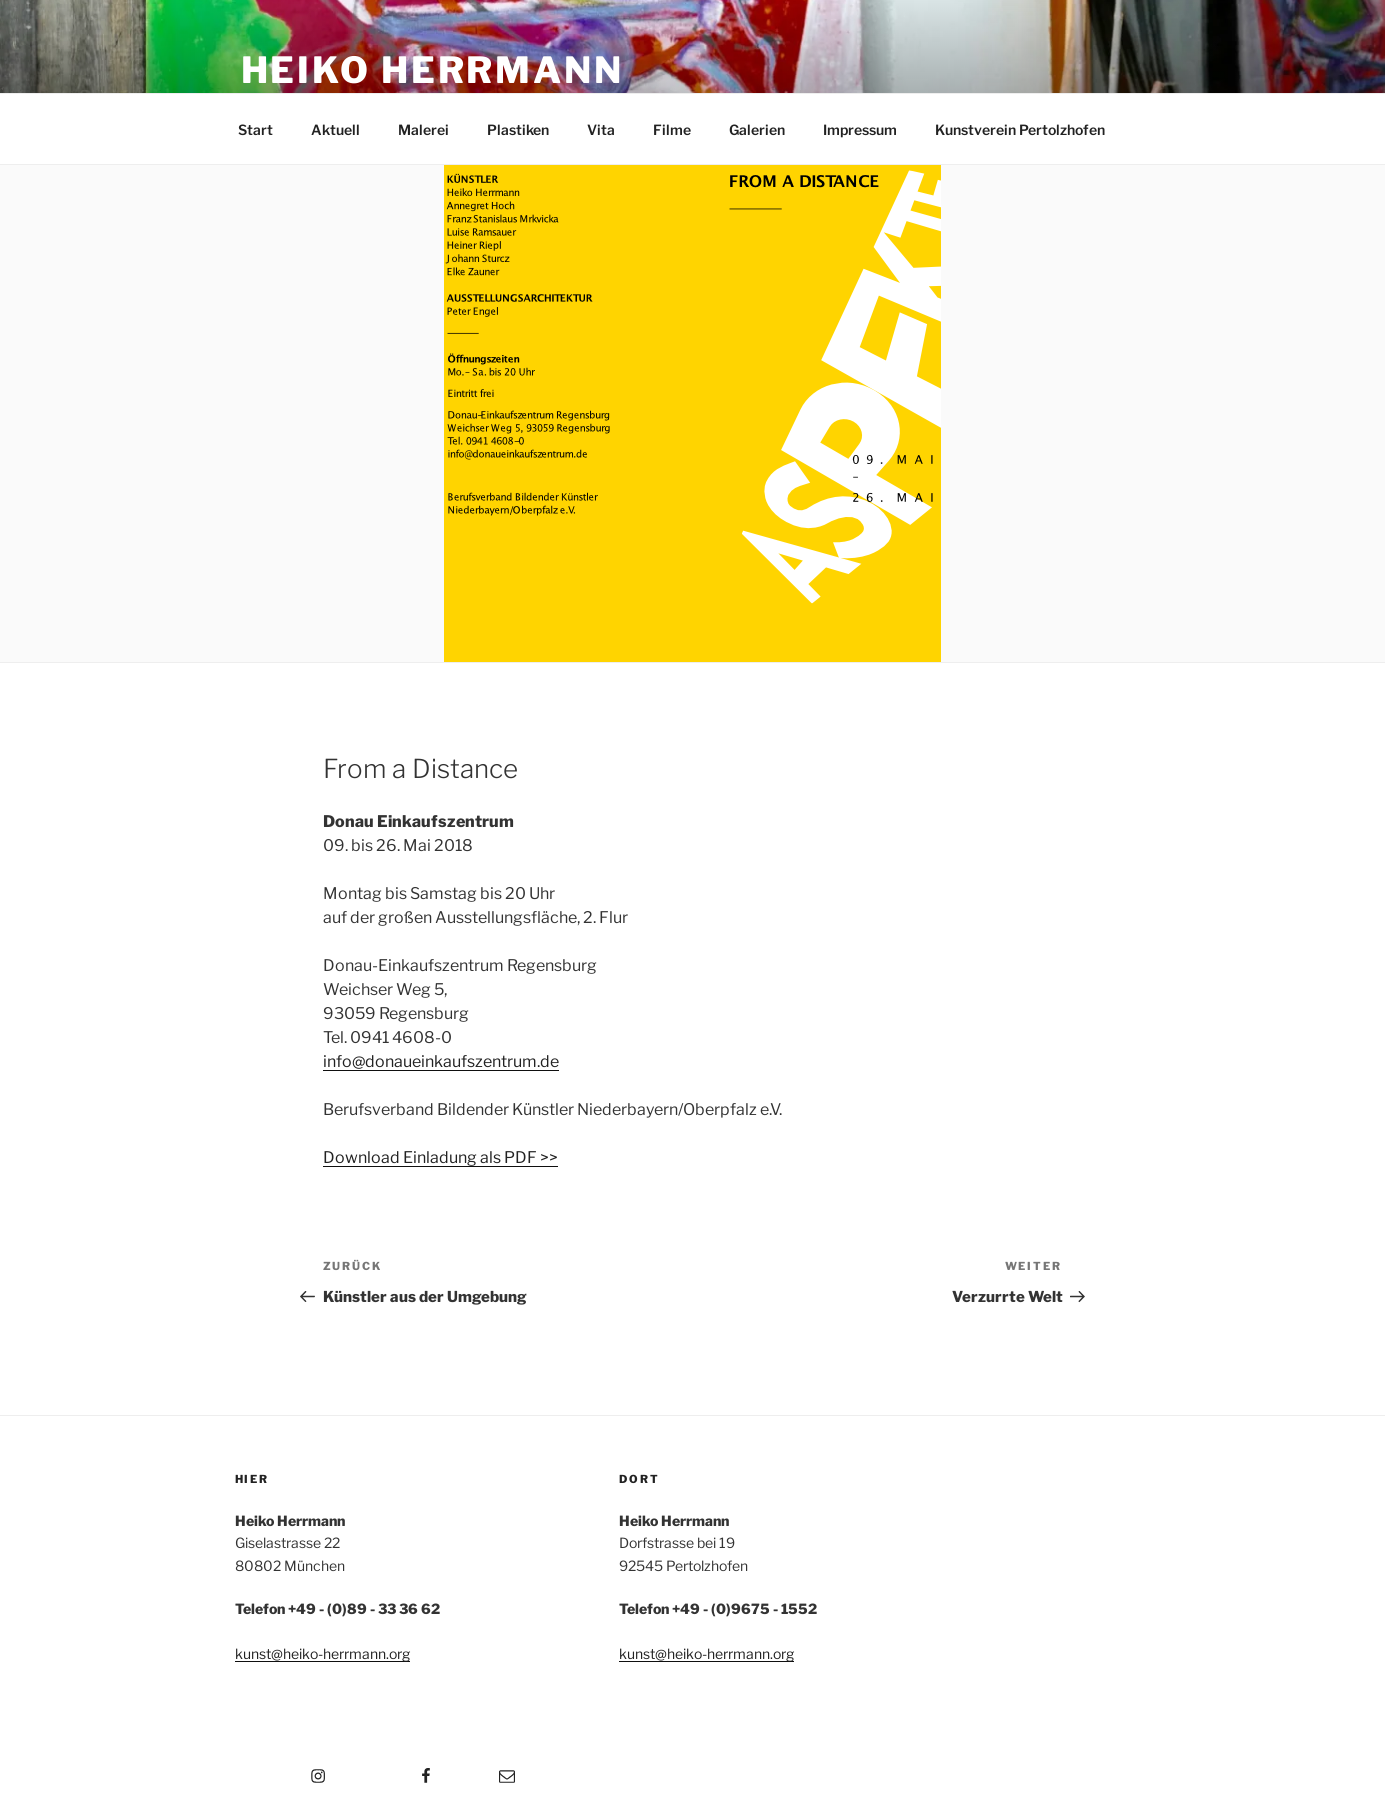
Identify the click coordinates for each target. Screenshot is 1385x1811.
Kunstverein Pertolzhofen (1020, 129)
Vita (601, 129)
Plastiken (518, 129)
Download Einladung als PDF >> (440, 1157)
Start (255, 129)
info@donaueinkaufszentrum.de (441, 1061)
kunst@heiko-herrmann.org (322, 1653)
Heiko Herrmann (432, 70)
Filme (672, 129)
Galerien (757, 129)
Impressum (860, 129)
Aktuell (335, 129)
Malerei (423, 129)
